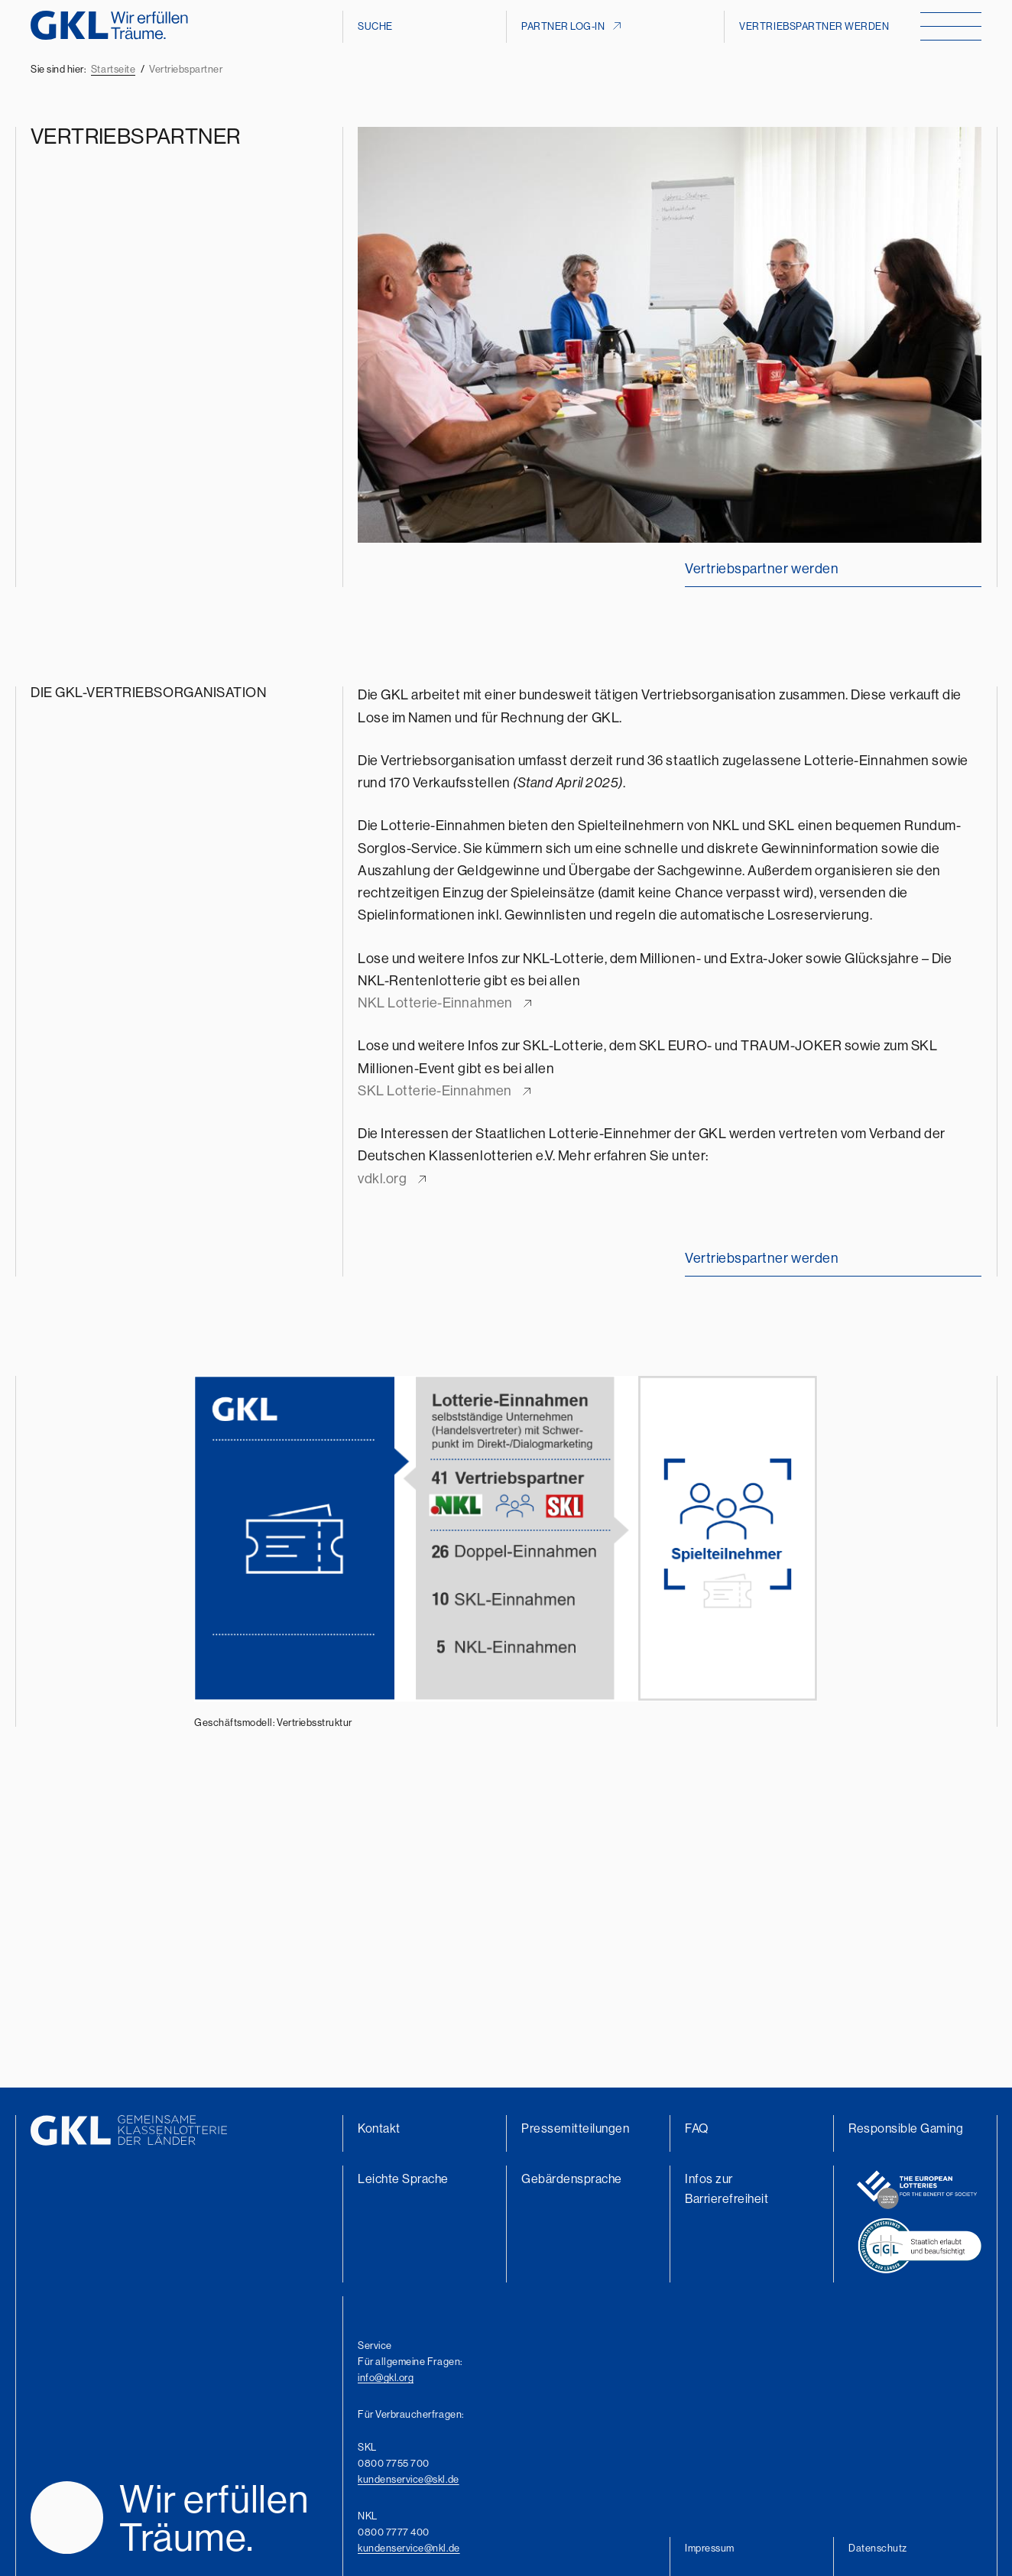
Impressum (710, 2548)
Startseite (113, 69)
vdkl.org (382, 1178)
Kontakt (379, 2128)
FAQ (697, 2128)
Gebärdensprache (571, 2178)
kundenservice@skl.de (408, 2479)
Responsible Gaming (906, 2128)
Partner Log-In (563, 26)
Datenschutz (877, 2548)
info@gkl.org (386, 2377)
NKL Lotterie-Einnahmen (435, 1002)
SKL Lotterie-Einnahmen (435, 1090)
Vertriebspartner (185, 69)
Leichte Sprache (403, 2178)
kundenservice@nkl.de (409, 2548)
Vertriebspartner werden (814, 26)
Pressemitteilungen (575, 2128)
